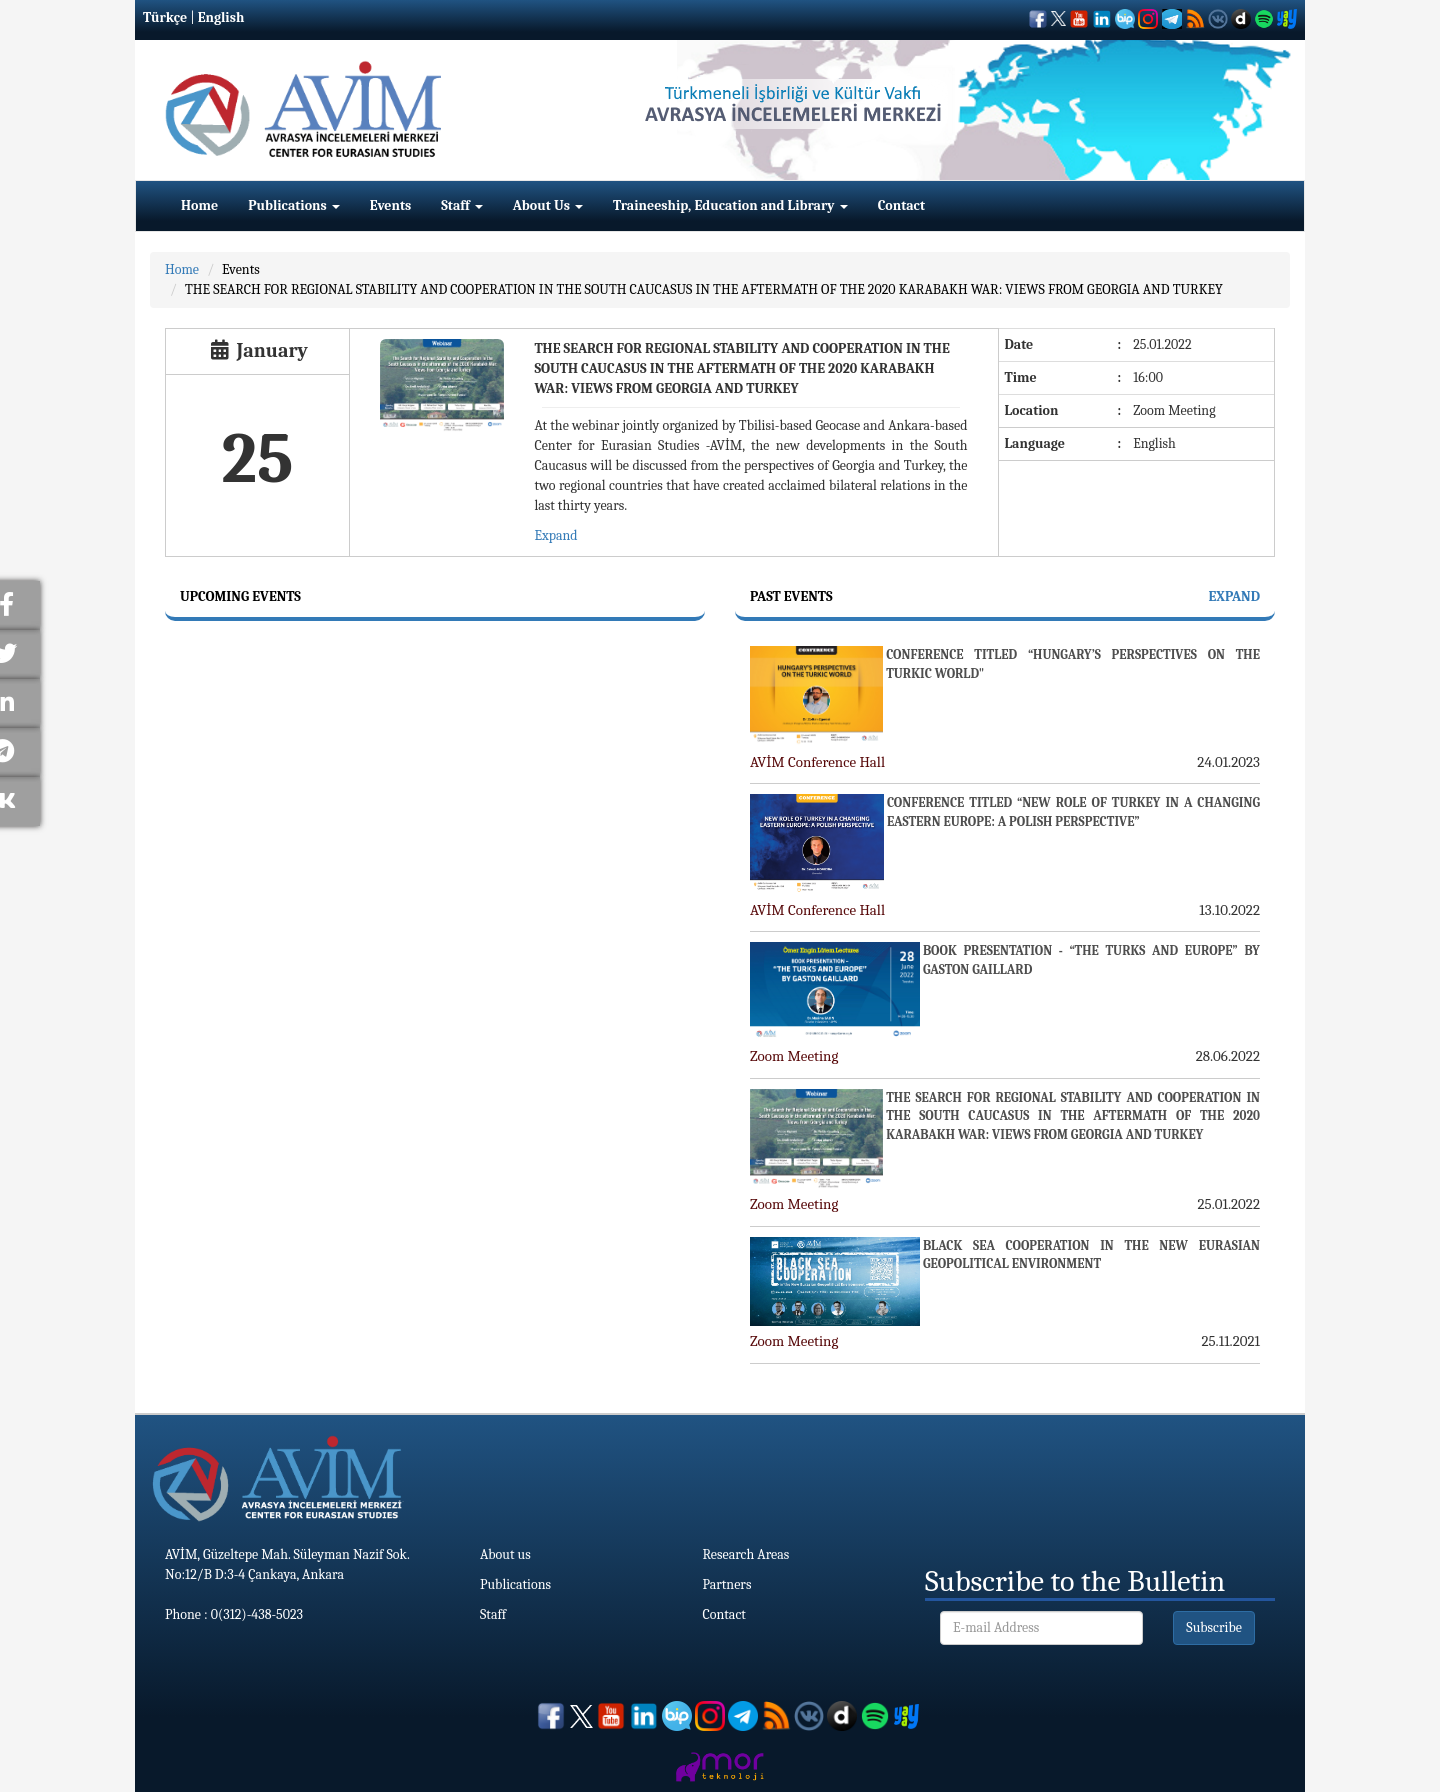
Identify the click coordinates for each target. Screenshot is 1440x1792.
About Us (548, 205)
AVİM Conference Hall (817, 762)
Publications (294, 205)
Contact (901, 205)
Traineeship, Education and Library (730, 205)
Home (199, 205)
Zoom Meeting (794, 1056)
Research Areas (746, 1554)
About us (505, 1554)
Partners (727, 1584)
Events (390, 205)
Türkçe (165, 17)
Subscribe (1214, 1627)
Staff (462, 205)
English (221, 17)
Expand (555, 535)
